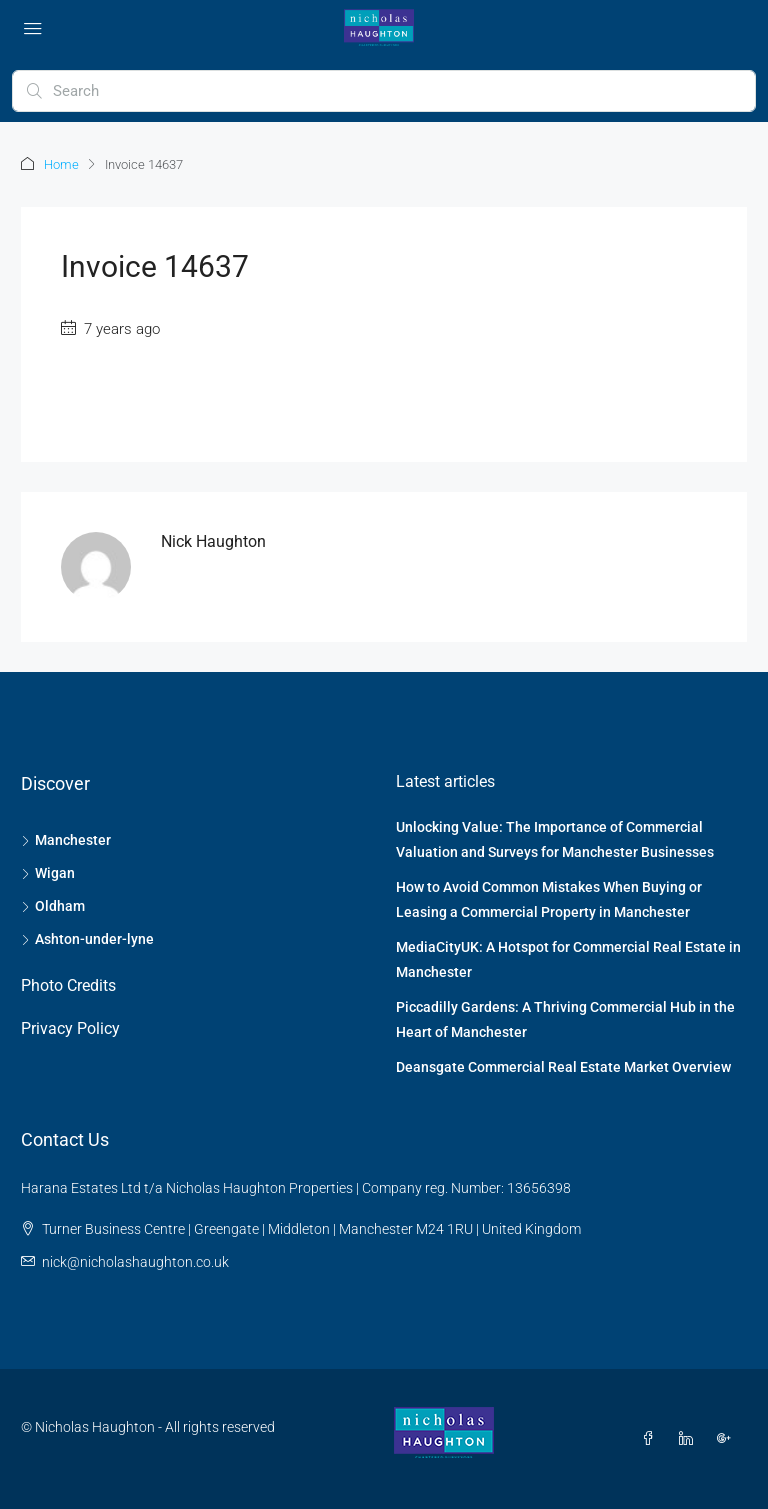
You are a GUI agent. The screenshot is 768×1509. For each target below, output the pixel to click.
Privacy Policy (70, 1028)
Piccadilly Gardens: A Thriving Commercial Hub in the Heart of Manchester (565, 1019)
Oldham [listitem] (53, 906)
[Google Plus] (728, 1439)
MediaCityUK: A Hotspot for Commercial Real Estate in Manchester (568, 959)
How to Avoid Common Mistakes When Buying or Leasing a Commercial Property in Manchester (549, 899)
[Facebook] (652, 1439)
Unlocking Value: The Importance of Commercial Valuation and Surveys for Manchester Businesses (555, 839)
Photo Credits (68, 985)
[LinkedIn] (690, 1439)
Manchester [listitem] (66, 840)
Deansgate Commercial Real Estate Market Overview (563, 1067)
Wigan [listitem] (48, 873)
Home (61, 164)
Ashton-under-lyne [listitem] (87, 939)
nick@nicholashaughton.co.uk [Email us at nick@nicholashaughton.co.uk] (135, 1262)
